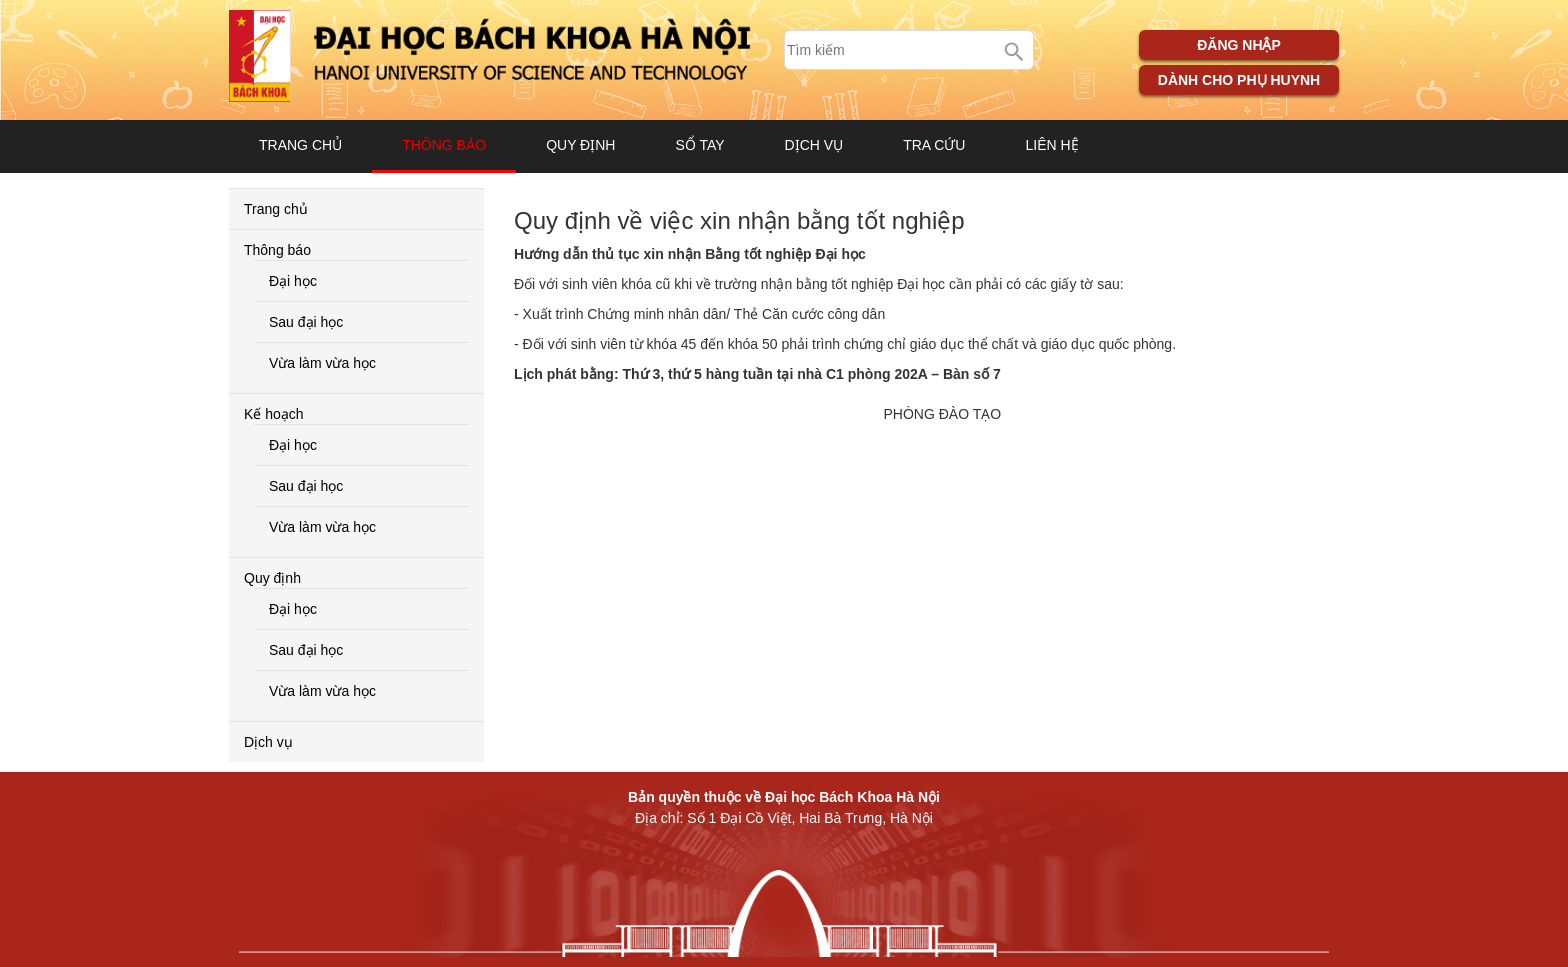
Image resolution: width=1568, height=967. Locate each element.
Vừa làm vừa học (322, 363)
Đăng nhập (1239, 45)
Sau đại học (306, 322)
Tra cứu (934, 145)
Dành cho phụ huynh (1239, 80)
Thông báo (444, 145)
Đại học (293, 281)
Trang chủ (300, 145)
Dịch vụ (814, 145)
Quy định (580, 145)
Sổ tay (699, 145)
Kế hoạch (274, 414)
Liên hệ (1051, 145)
